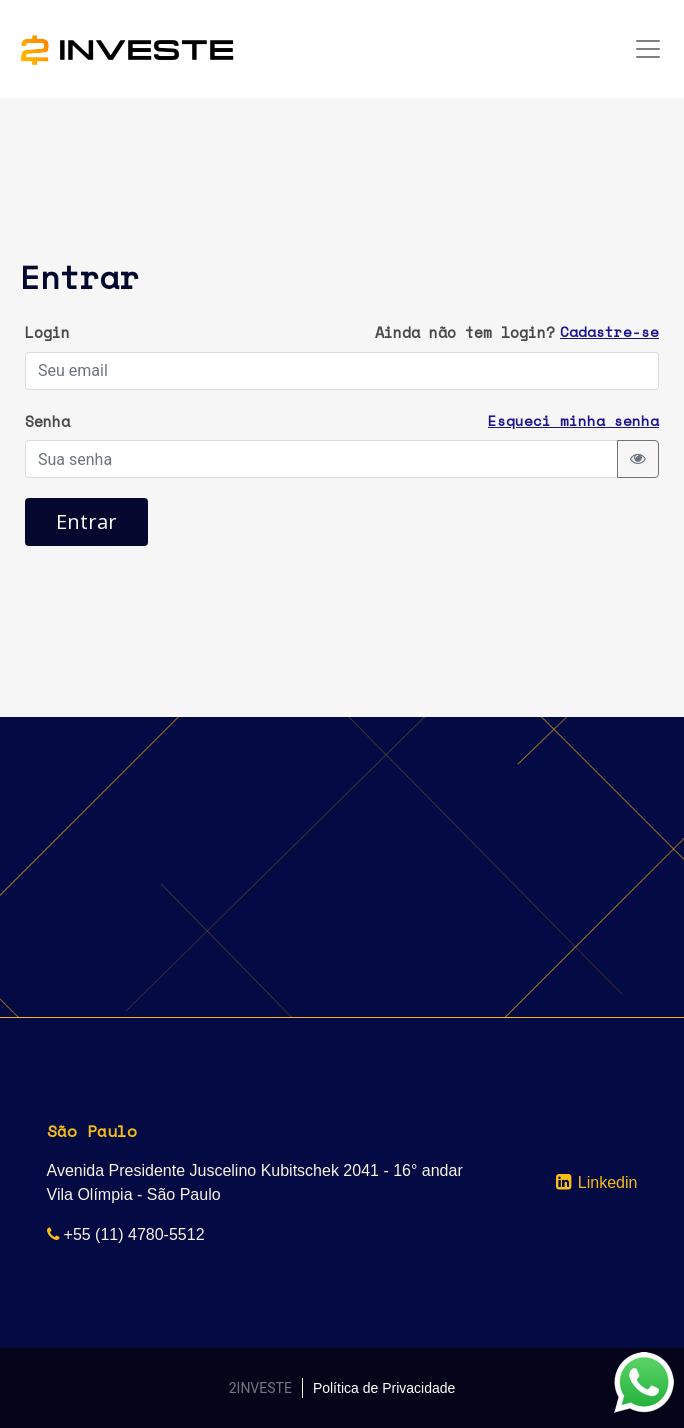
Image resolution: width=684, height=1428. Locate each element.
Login (47, 332)
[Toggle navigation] (648, 49)
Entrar (86, 521)
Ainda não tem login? (465, 332)
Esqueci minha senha (573, 420)
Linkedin (608, 1182)
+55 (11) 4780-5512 (134, 1234)
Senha (47, 421)
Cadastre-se (609, 331)
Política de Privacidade (384, 1388)
